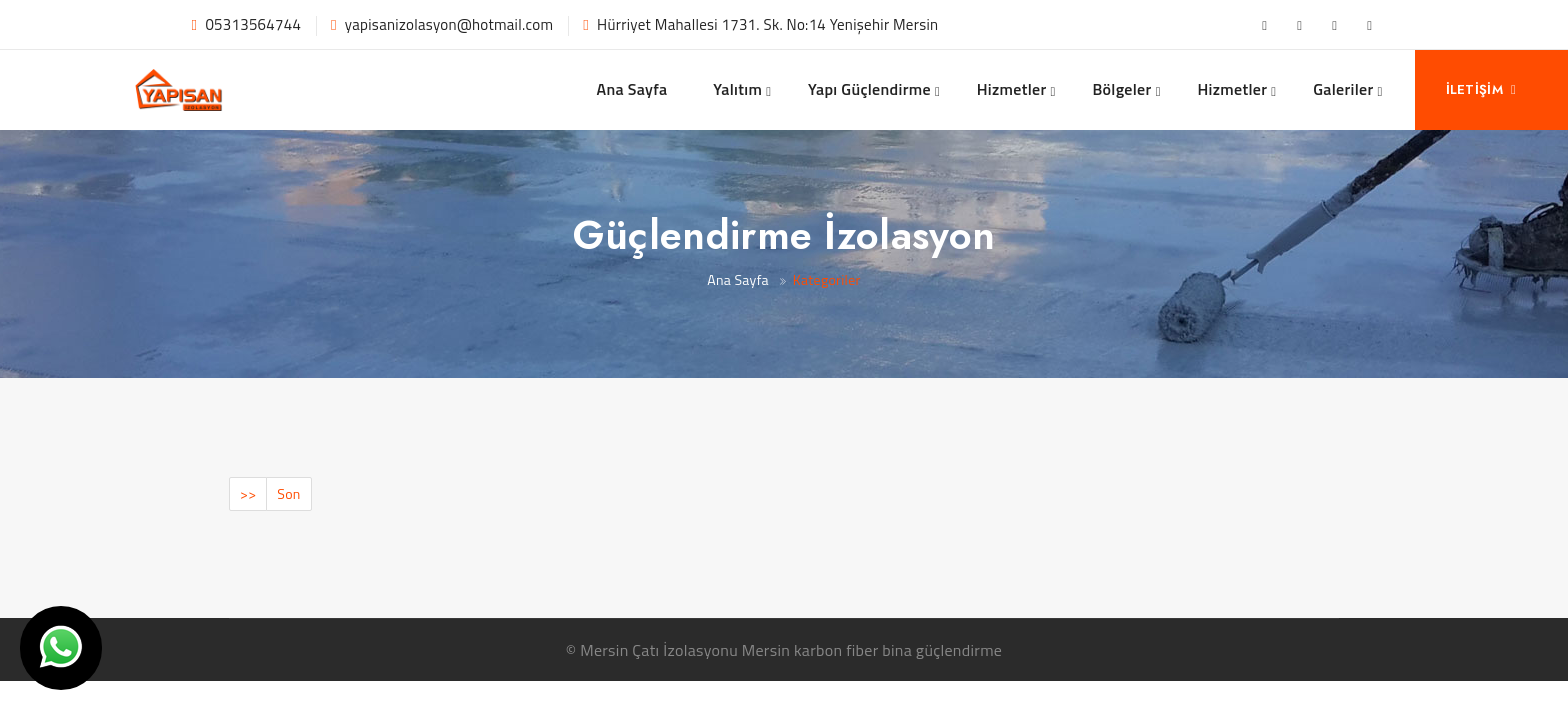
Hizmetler (1012, 89)
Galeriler (1343, 89)
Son (288, 493)
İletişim (1482, 89)
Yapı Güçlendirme (869, 89)
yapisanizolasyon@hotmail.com (449, 24)
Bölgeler (1121, 89)
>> (248, 493)
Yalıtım (737, 89)
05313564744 (253, 24)
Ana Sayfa (632, 89)
